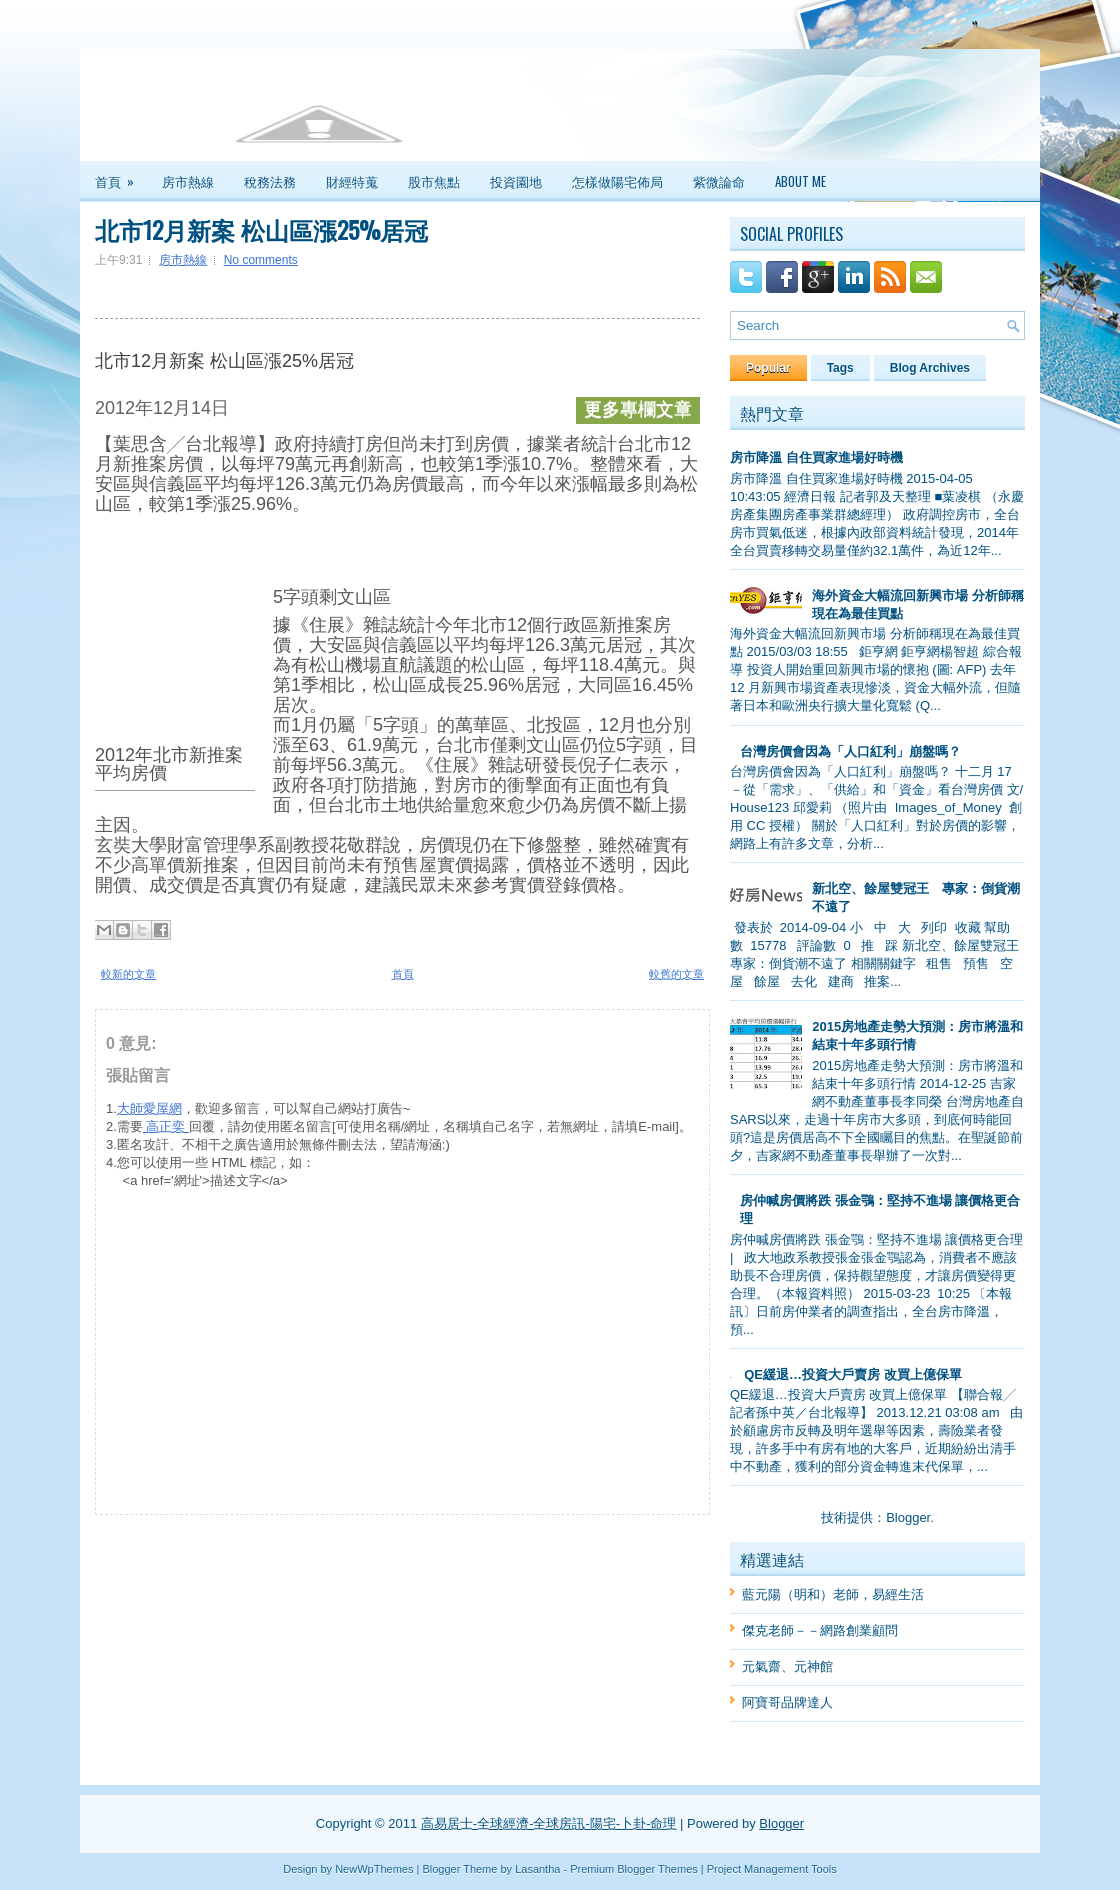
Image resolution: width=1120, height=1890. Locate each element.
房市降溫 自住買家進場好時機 (816, 457)
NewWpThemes (374, 1869)
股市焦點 (434, 181)
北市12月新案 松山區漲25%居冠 (261, 229)
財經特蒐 (352, 181)
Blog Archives (930, 368)
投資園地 (516, 181)
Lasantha (537, 1869)
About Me (800, 181)
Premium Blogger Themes (634, 1869)
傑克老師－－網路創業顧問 (820, 1630)
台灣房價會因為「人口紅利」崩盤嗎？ (850, 751)
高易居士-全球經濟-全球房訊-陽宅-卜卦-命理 (549, 1823)
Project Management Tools (772, 1869)
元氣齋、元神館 (787, 1666)
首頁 (121, 176)
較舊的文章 (676, 974)
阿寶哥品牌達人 (787, 1702)
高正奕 (166, 1126)
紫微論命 (719, 181)
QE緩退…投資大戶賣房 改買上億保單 (852, 1374)
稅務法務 (270, 181)
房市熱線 (188, 181)
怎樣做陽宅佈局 (617, 181)
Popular (768, 368)
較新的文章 (128, 974)
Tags (840, 368)
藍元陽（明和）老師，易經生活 (833, 1594)
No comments (261, 260)
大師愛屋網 (149, 1108)
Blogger (908, 1517)
